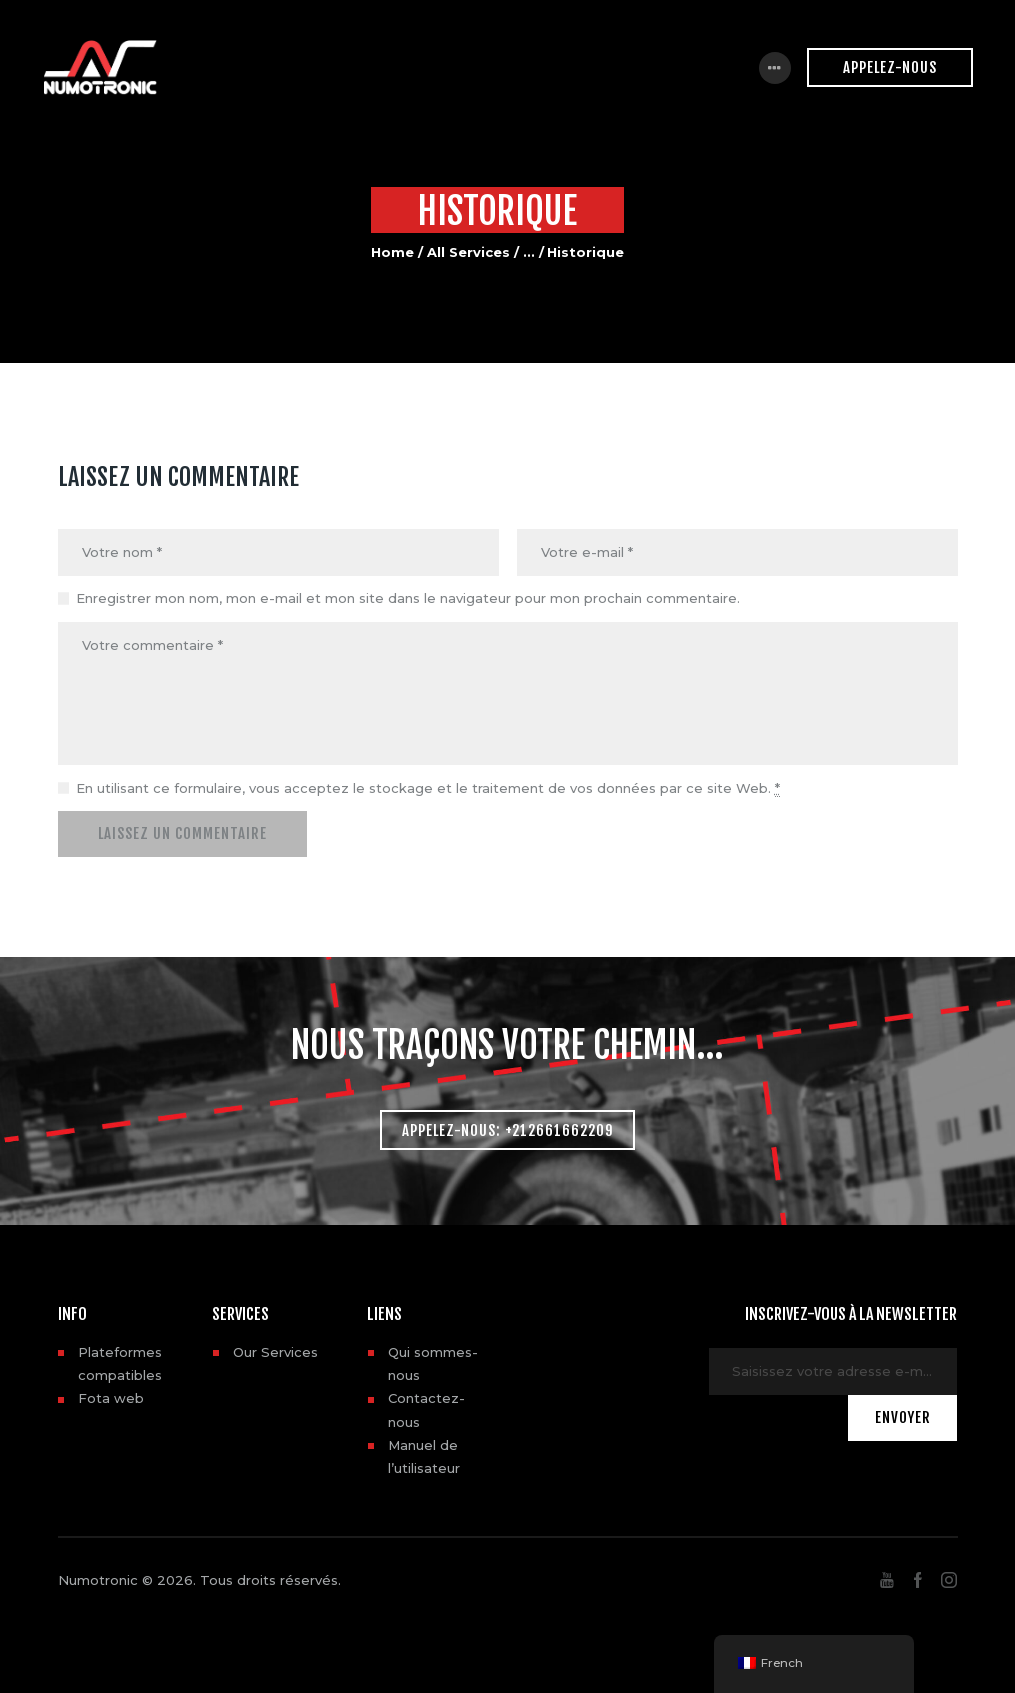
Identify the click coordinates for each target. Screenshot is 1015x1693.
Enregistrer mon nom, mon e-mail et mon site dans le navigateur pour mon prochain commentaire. (408, 598)
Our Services (275, 1352)
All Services (468, 252)
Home (392, 252)
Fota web (111, 1398)
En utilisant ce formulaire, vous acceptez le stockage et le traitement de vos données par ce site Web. (428, 788)
